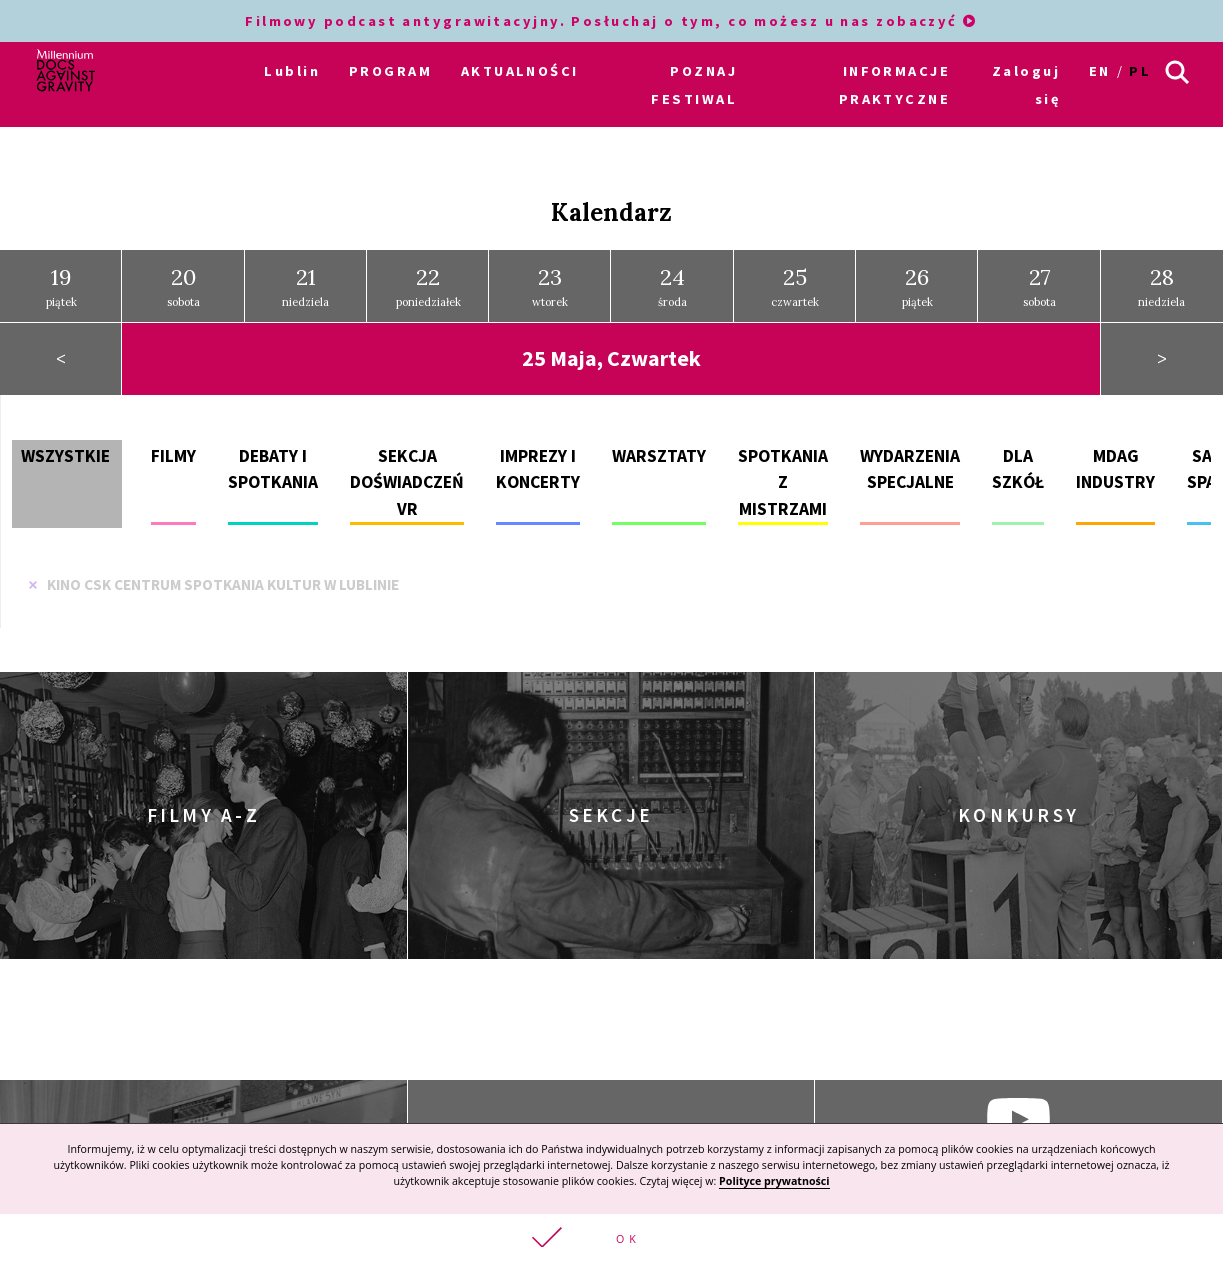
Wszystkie (65, 456)
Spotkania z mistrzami (783, 482)
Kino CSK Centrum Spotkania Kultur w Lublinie (213, 584)
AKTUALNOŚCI (520, 71)
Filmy (173, 456)
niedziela (305, 286)
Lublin (292, 71)
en (1100, 71)
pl (1140, 71)
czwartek (795, 286)
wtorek (550, 286)
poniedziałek (428, 286)
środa (672, 286)
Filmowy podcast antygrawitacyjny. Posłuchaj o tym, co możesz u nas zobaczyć (611, 21)
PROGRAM (390, 71)
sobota (183, 286)
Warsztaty (659, 456)
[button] (611, 1238)
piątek (61, 286)
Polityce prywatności (774, 1181)
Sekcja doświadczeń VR (407, 482)
